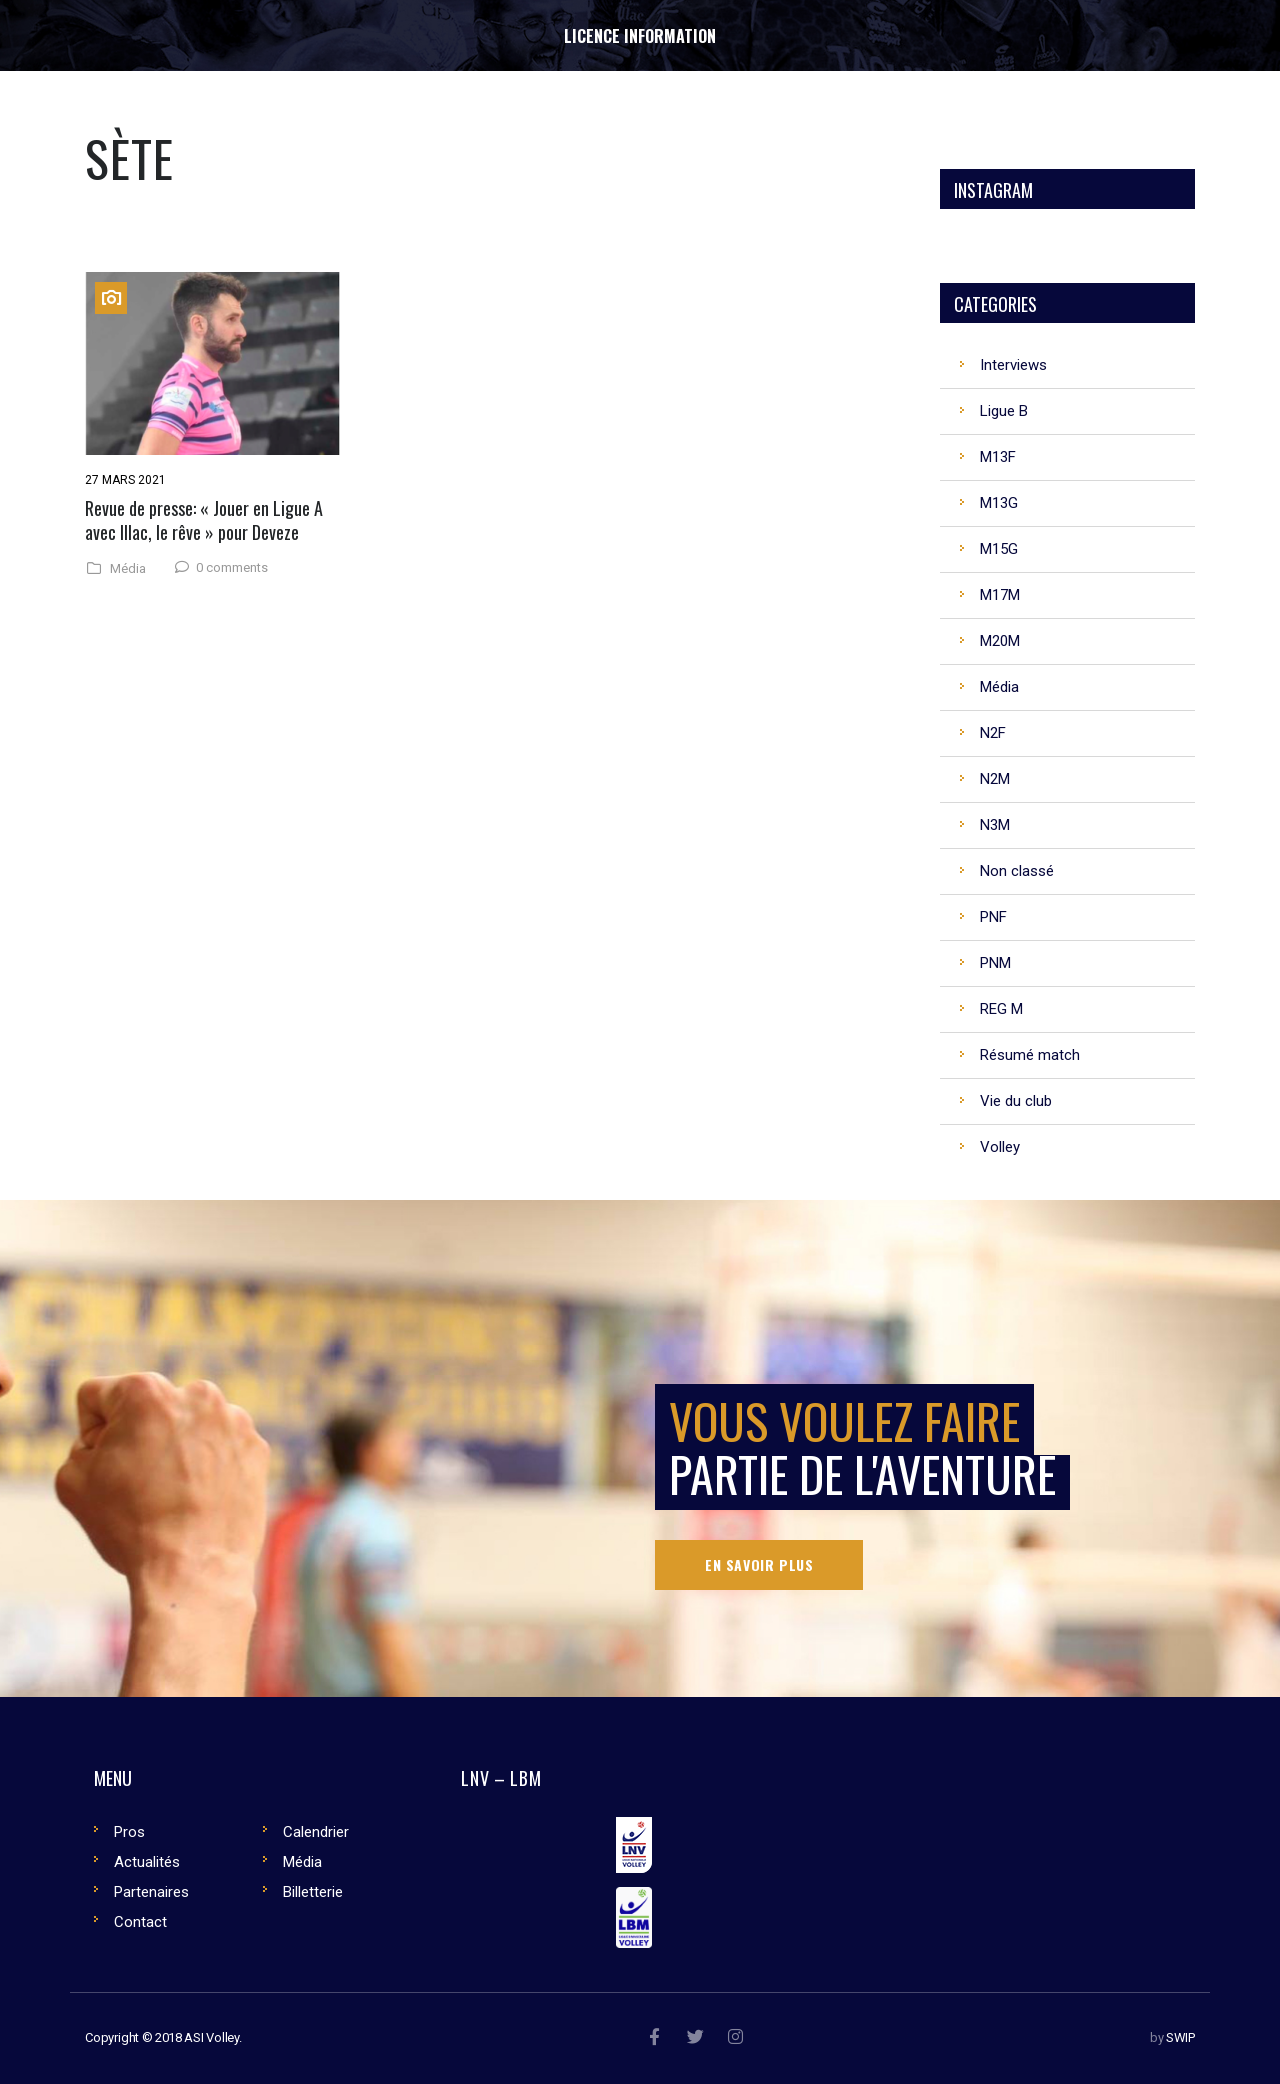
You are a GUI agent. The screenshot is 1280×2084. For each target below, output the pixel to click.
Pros (129, 1832)
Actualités (147, 1862)
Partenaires (151, 1892)
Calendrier (316, 1832)
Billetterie (313, 1892)
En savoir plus (759, 1564)
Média (128, 569)
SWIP (1180, 2037)
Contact (140, 1922)
